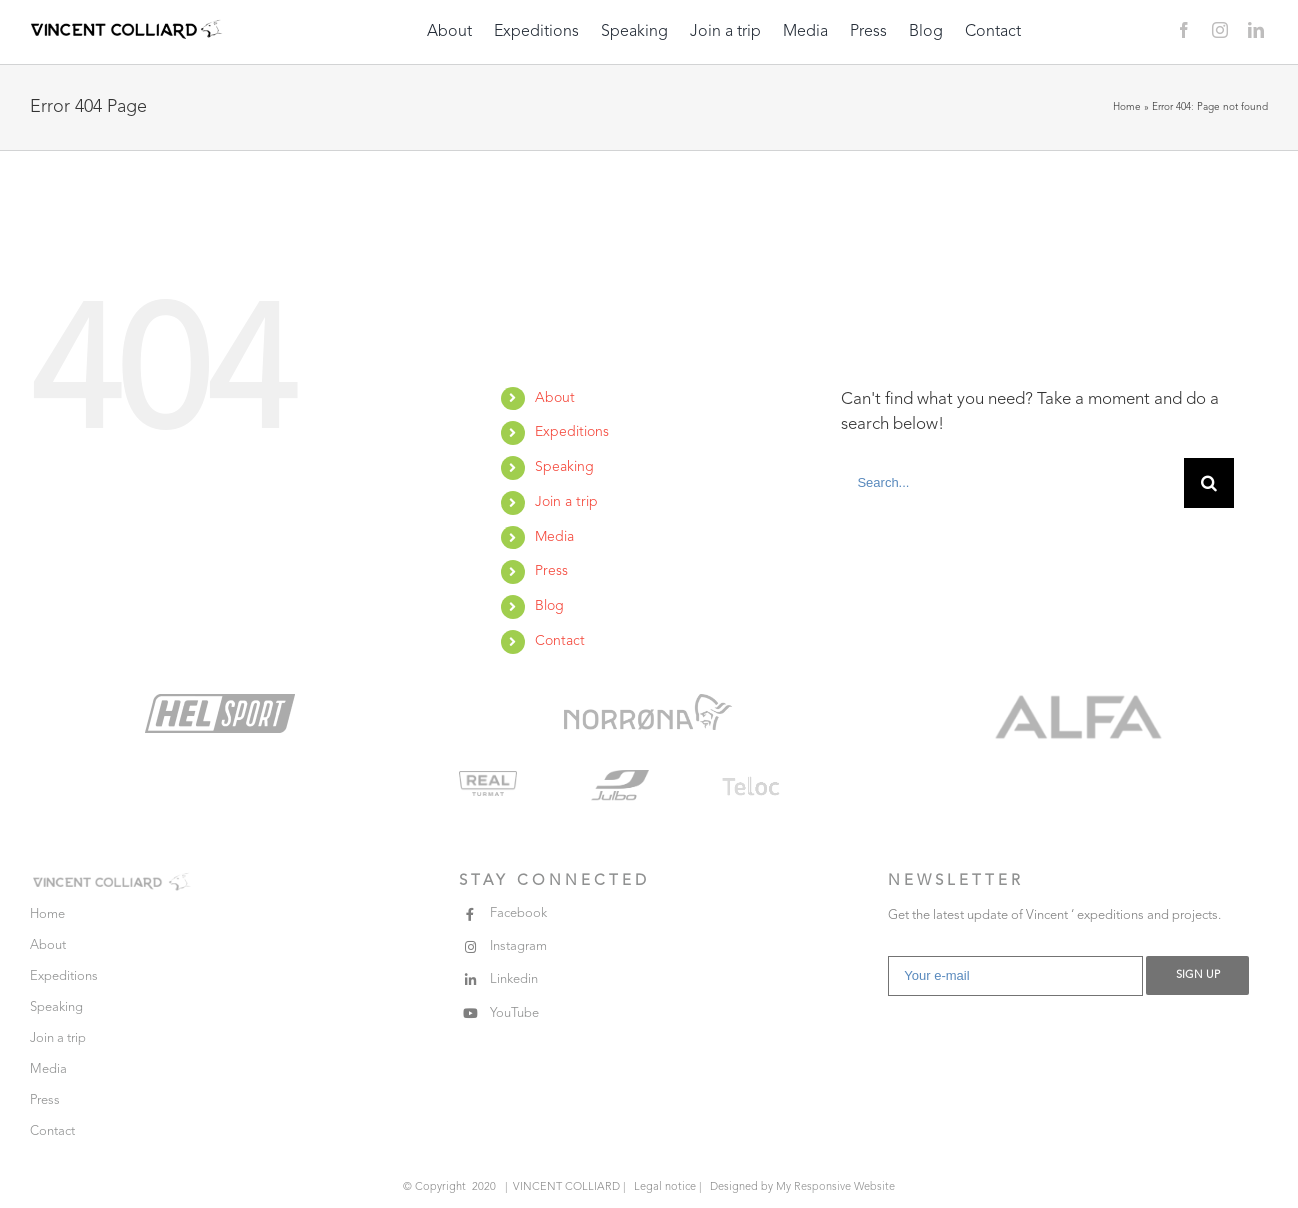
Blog (549, 606)
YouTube (514, 1013)
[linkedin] (1256, 30)
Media (554, 537)
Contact (560, 641)
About (555, 398)
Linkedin (514, 979)
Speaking (564, 467)
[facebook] (1184, 30)
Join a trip (566, 502)
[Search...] (1012, 483)
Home (1127, 107)
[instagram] (1220, 30)
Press (551, 571)
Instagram (518, 946)
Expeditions (572, 432)
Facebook (518, 913)
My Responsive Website (835, 1187)
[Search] (1209, 483)
